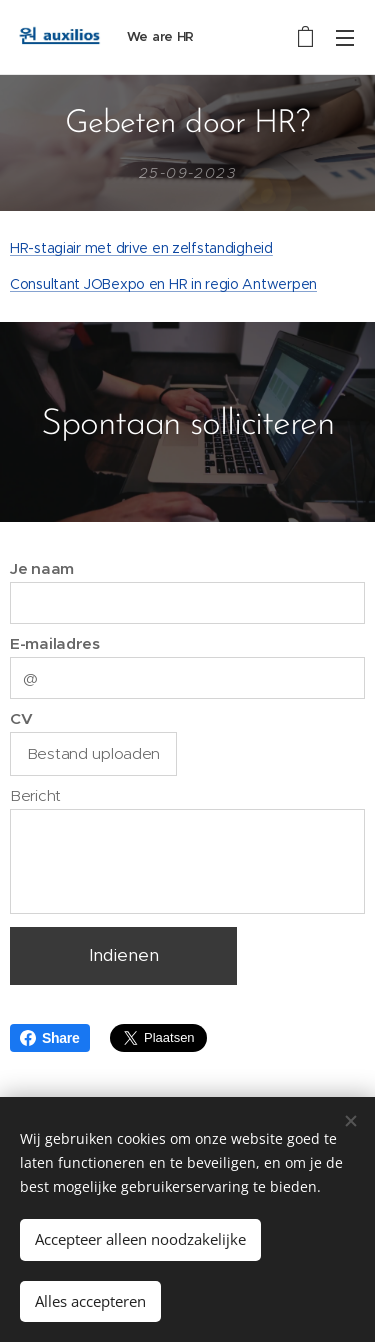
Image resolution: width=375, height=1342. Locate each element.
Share (50, 1038)
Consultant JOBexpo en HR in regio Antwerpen (163, 284)
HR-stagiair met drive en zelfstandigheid (141, 248)
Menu (345, 38)
